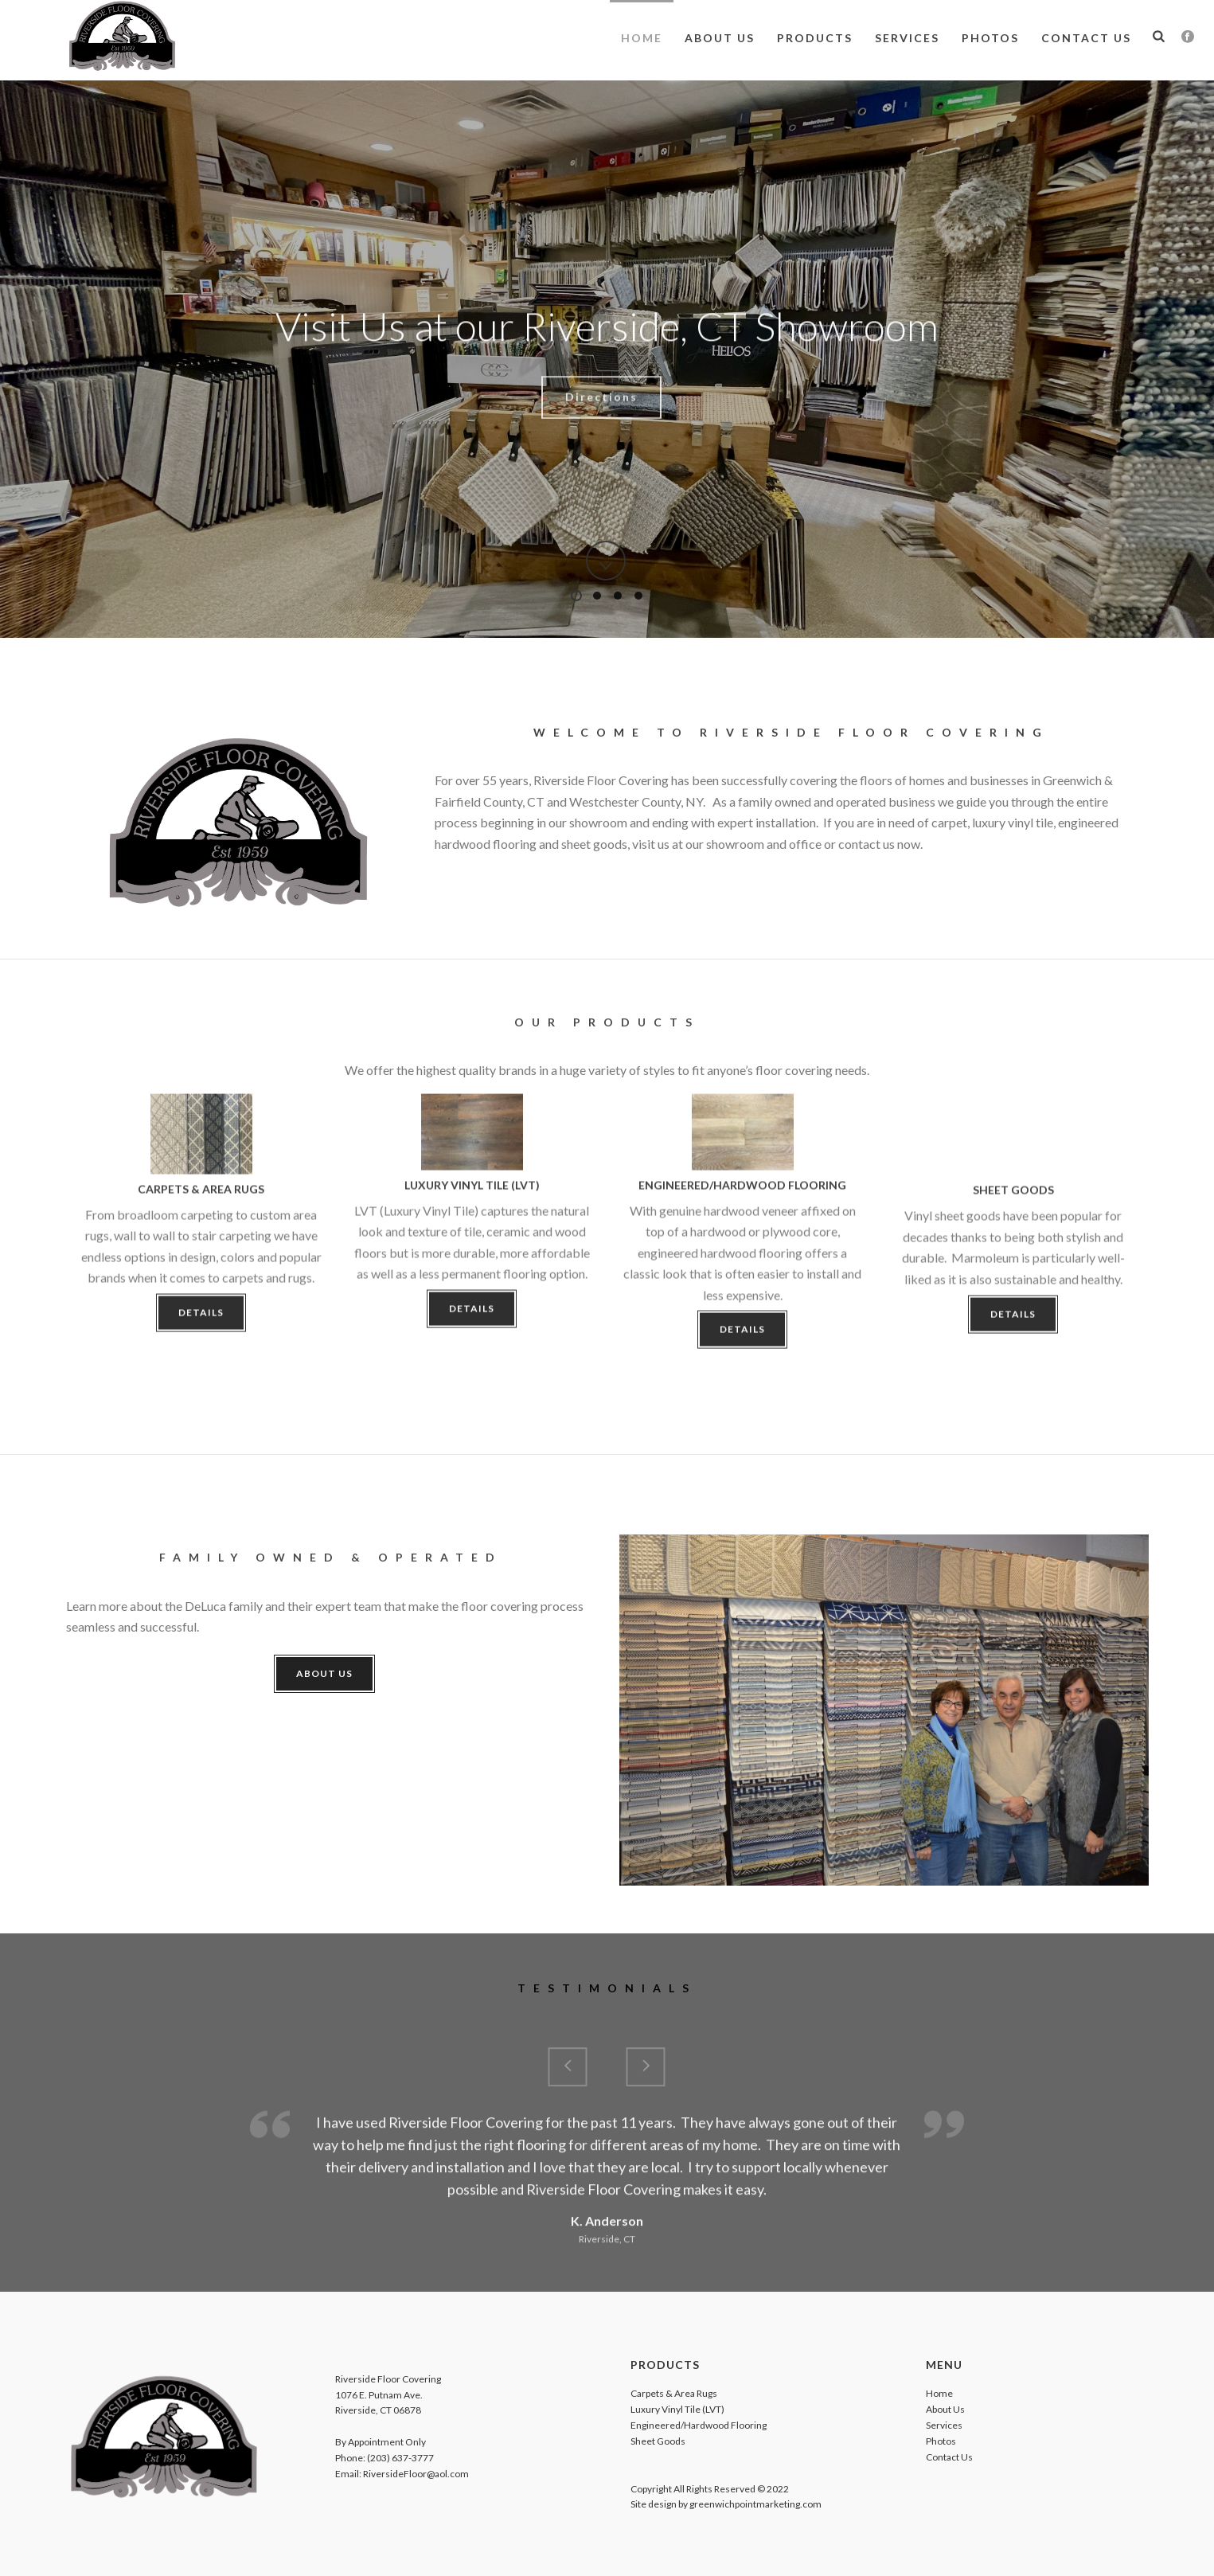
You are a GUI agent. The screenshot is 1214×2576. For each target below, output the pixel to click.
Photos (990, 38)
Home (641, 38)
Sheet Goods (657, 2441)
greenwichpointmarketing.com (755, 2504)
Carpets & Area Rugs (673, 2393)
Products (815, 38)
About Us (720, 38)
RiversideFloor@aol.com (416, 2474)
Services (907, 38)
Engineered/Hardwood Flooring (698, 2425)
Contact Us (1086, 38)
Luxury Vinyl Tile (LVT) (677, 2409)
